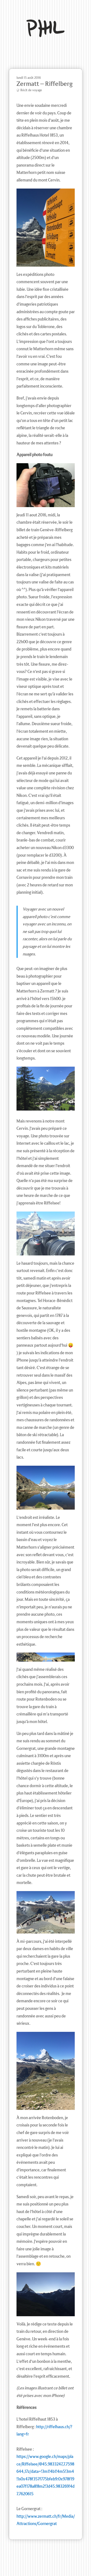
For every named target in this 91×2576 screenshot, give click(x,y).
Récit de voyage (31, 90)
